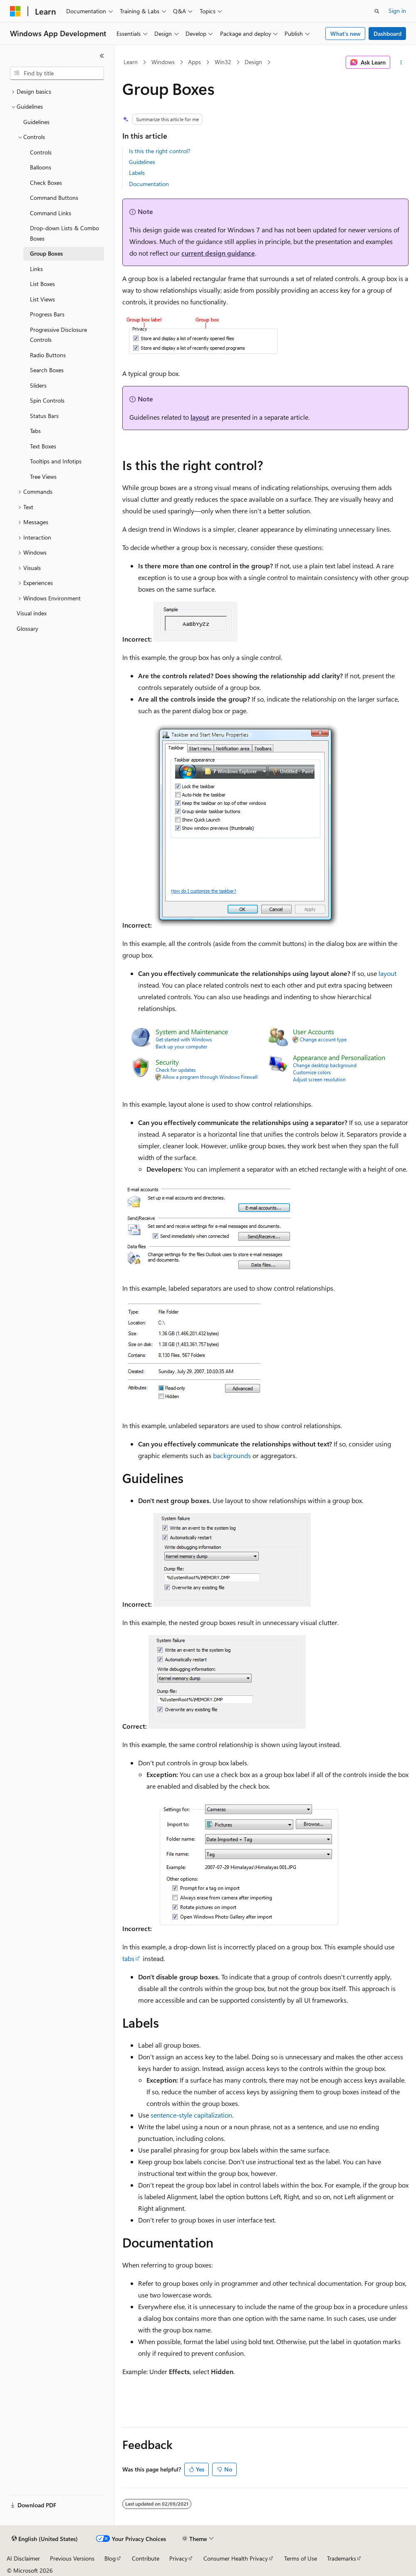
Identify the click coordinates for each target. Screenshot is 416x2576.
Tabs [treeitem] (35, 431)
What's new (345, 33)
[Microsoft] (15, 11)
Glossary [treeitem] (27, 628)
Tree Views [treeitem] (43, 476)
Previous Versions (72, 2558)
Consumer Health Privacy (235, 2558)
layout (200, 417)
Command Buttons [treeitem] (54, 198)
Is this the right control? (159, 151)
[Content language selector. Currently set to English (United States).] (45, 2539)
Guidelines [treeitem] (36, 122)
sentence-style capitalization (191, 2115)
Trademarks (341, 2558)
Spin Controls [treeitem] (47, 400)
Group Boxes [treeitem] (46, 253)
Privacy (178, 2558)
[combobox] (57, 73)
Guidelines (142, 162)
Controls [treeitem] (41, 152)
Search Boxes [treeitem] (47, 370)
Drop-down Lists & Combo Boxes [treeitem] (64, 233)
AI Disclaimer (23, 2558)
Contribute (145, 2558)
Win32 (223, 62)
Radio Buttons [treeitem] (48, 355)
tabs (128, 1958)
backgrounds (232, 1455)
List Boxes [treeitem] (42, 284)
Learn (131, 62)
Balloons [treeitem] (40, 167)
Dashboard (387, 33)
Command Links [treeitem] (50, 213)
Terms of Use (300, 2558)
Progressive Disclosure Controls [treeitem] (58, 335)
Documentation (149, 184)
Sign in (397, 11)
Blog (110, 2558)
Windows (163, 62)
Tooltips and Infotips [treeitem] (56, 461)
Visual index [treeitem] (32, 613)
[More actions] (401, 62)
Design (253, 62)
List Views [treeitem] (42, 299)
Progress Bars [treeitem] (47, 314)
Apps (194, 62)
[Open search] (377, 11)
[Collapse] (102, 55)
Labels (137, 173)
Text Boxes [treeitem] (43, 446)
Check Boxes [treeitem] (46, 183)
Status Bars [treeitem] (44, 416)
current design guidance (218, 253)
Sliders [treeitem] (38, 385)
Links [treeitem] (36, 269)
